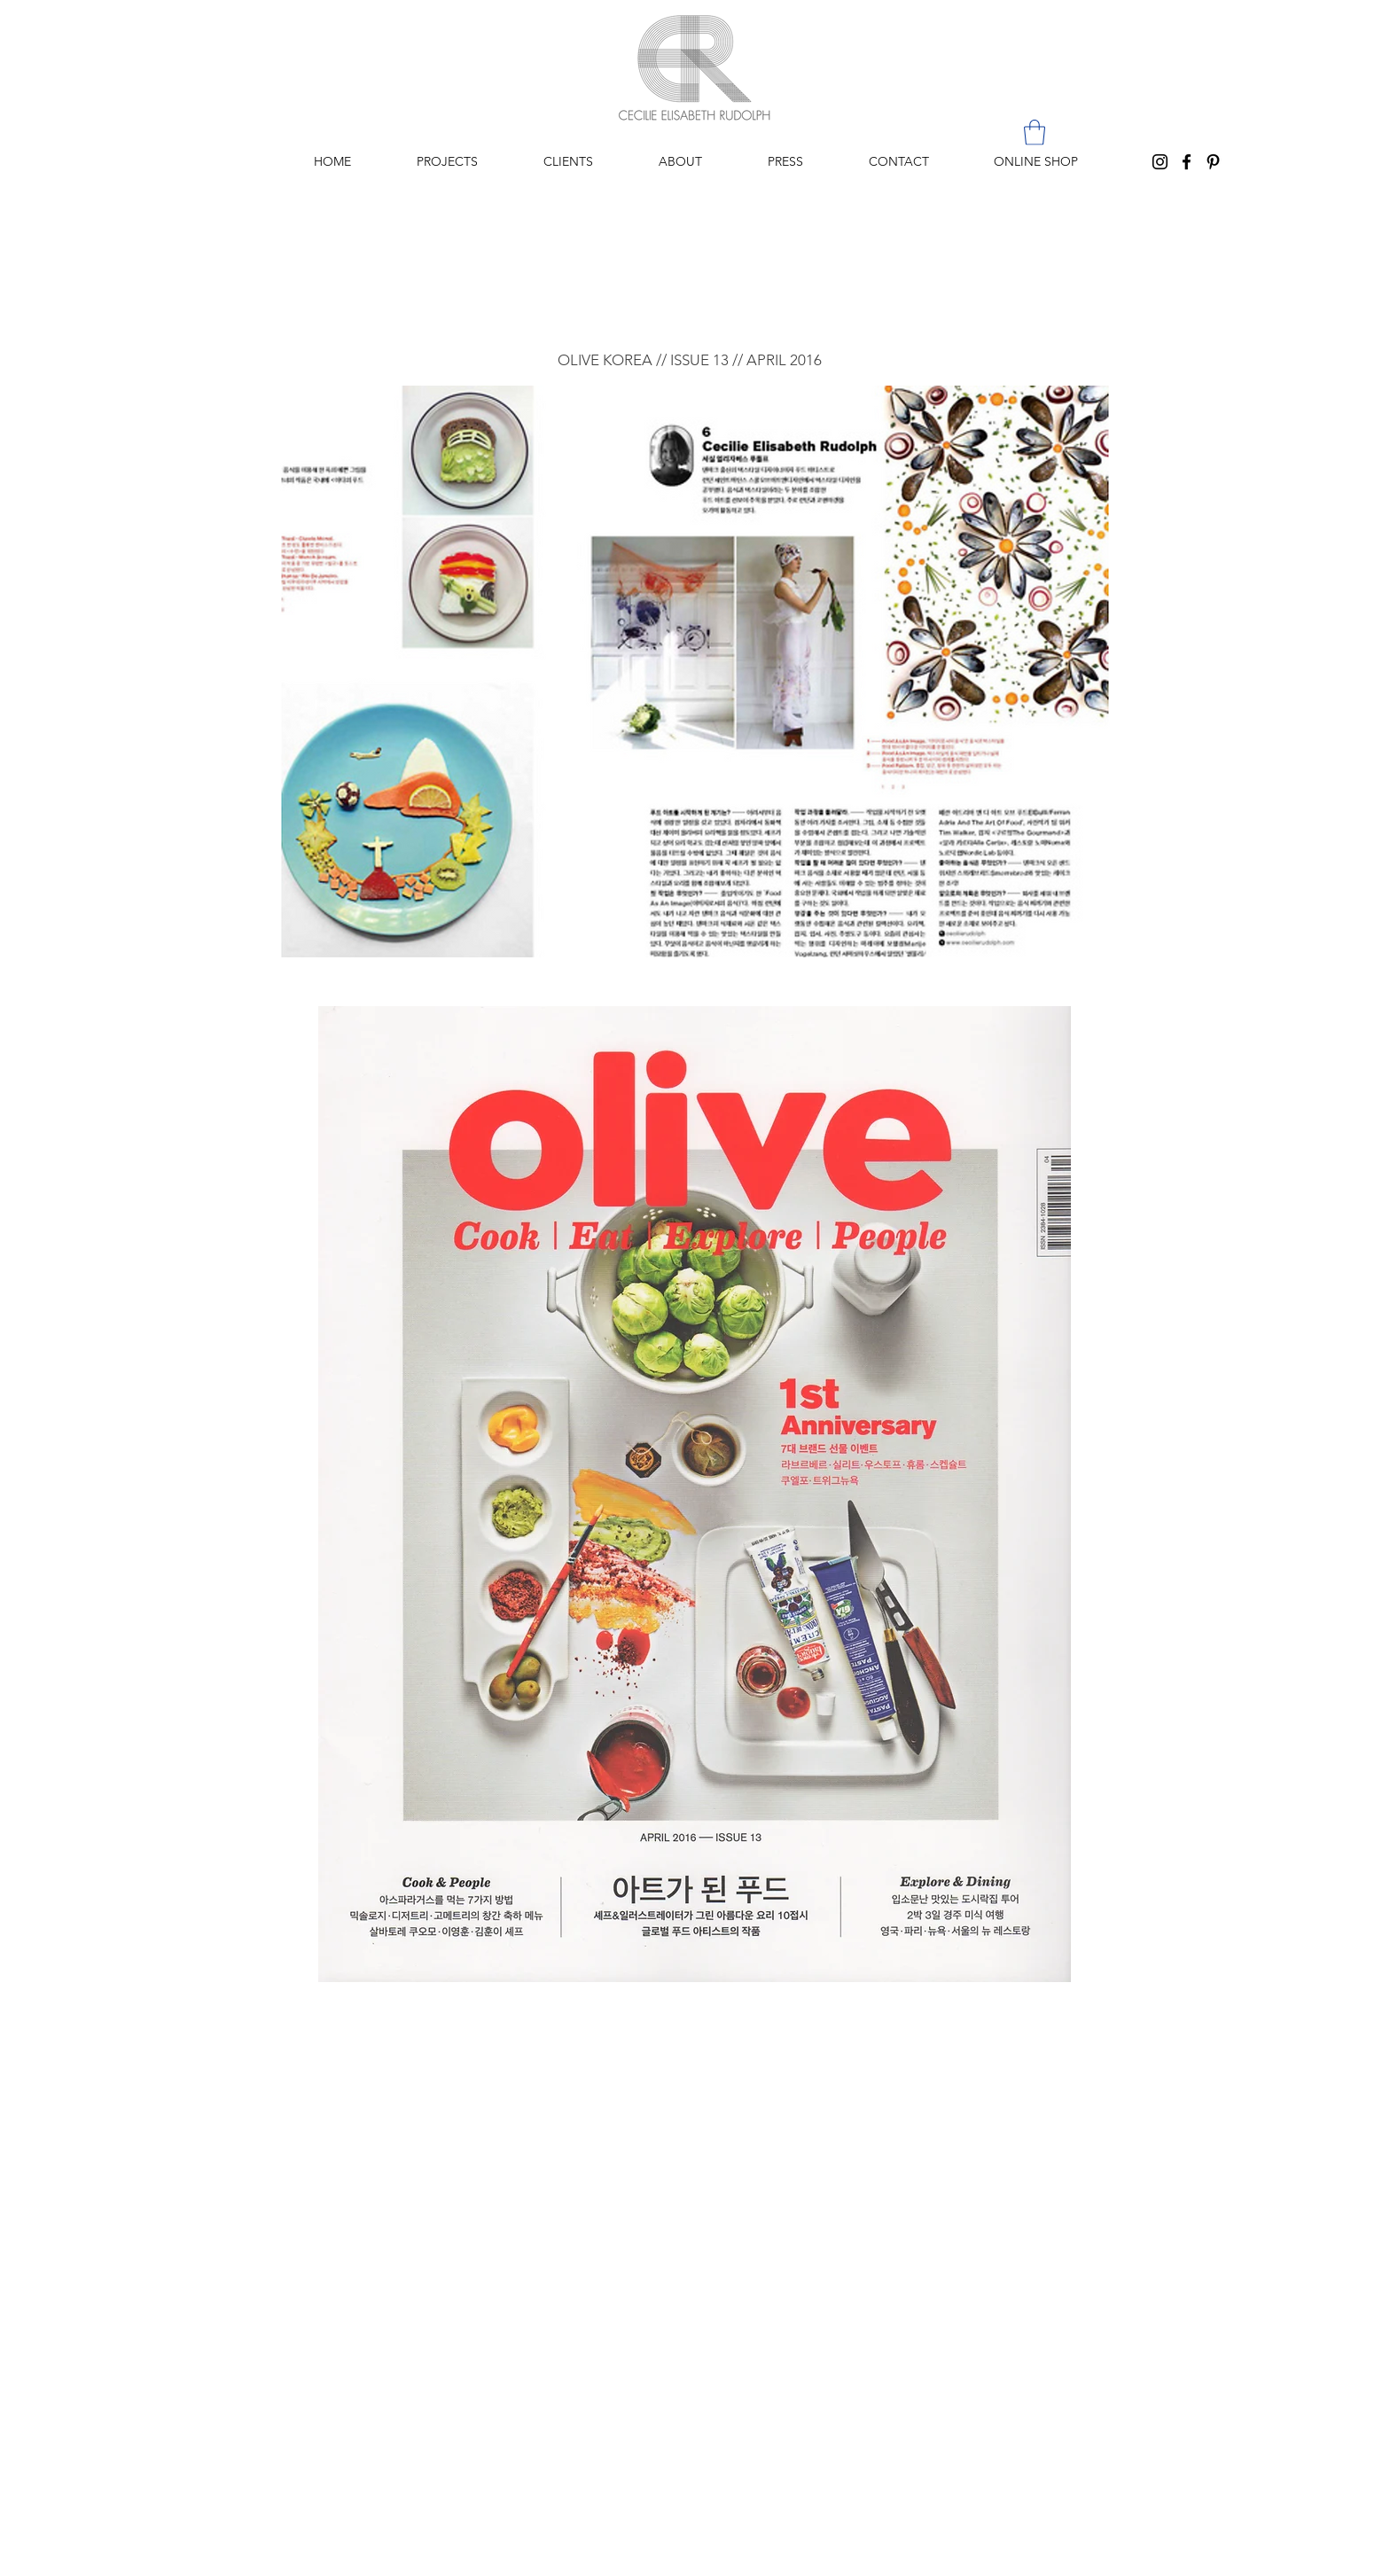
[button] (1034, 132)
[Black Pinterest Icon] (1213, 162)
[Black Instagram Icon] (1160, 162)
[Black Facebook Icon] (1186, 162)
